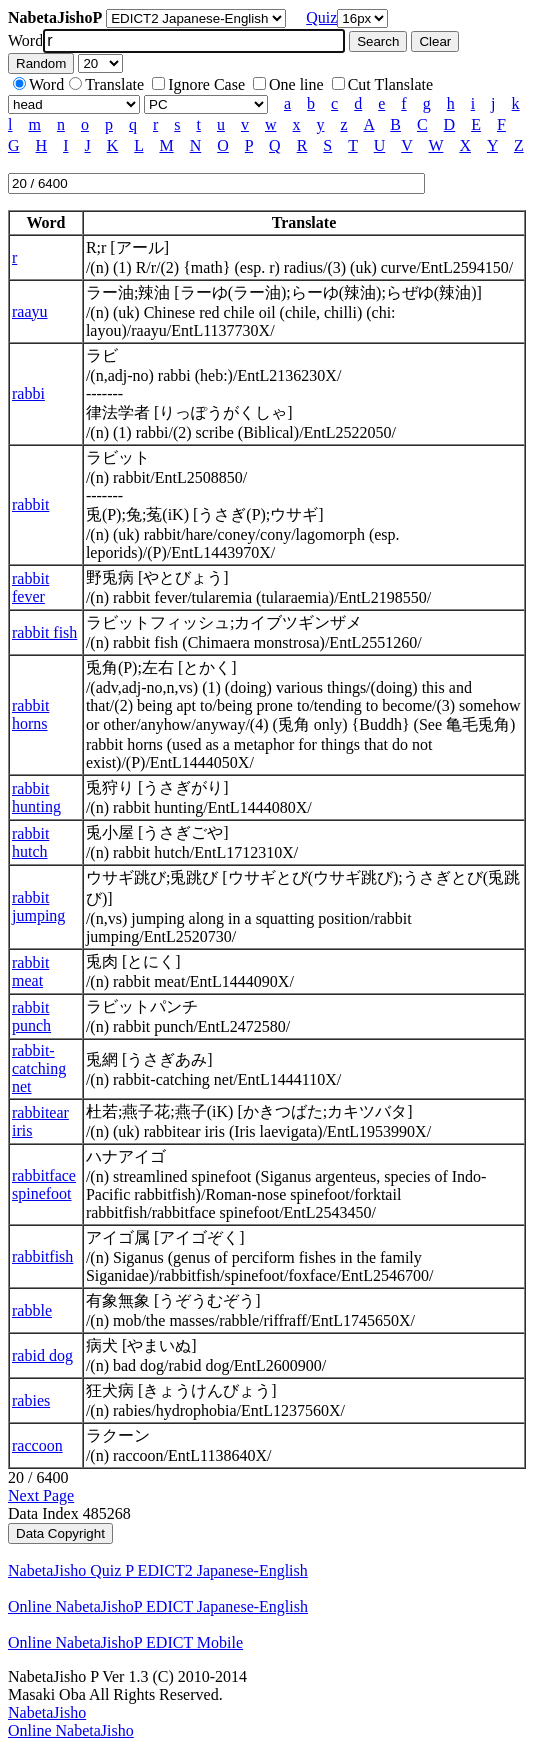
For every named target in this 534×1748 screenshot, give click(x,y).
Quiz (321, 17)
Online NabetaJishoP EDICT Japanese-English (158, 1606)
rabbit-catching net (39, 1068)
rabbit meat (30, 971)
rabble (32, 1310)
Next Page (41, 1495)
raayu (30, 311)
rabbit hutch (30, 842)
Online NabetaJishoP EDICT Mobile (125, 1642)
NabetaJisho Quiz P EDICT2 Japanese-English (158, 1570)
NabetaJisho (47, 1712)
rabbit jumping (38, 906)
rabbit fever (30, 587)
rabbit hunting (36, 797)
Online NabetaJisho (71, 1730)
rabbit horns (30, 714)
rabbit (30, 504)
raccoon (37, 1445)
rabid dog (42, 1355)
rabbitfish (42, 1256)
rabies (31, 1400)
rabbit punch (31, 1016)
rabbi (28, 393)
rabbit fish (44, 632)
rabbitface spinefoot (44, 1184)
